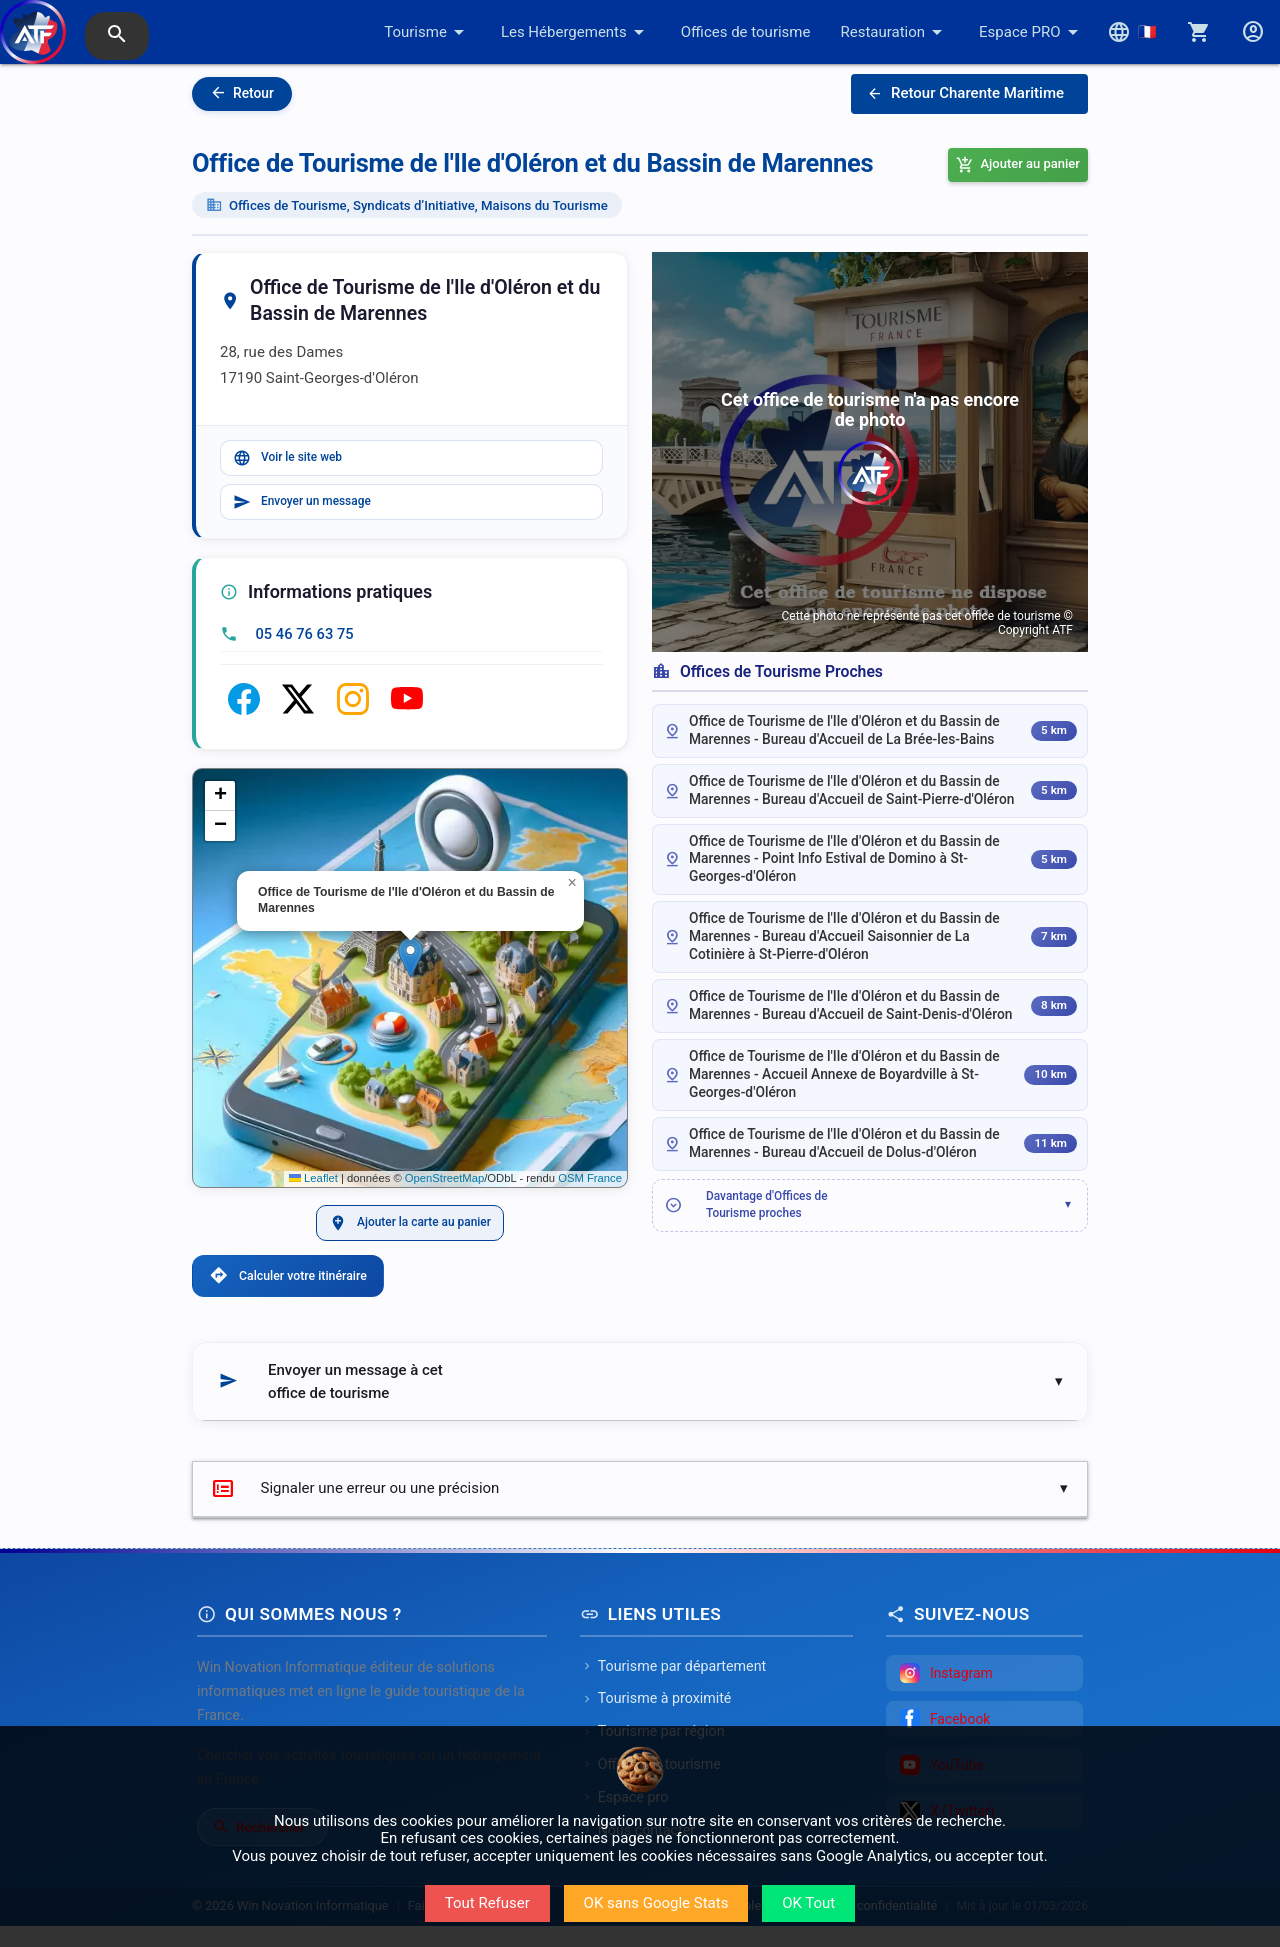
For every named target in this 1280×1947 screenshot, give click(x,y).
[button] (410, 965)
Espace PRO (1031, 32)
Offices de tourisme (746, 32)
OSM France (590, 1186)
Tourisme (427, 32)
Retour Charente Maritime (965, 94)
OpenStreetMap (444, 1186)
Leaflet (313, 1186)
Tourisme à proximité (656, 1720)
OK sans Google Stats (656, 1903)
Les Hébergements (576, 32)
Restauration (894, 32)
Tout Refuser (487, 1903)
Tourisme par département (673, 1687)
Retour (242, 93)
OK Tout (808, 1903)
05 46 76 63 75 (305, 642)
